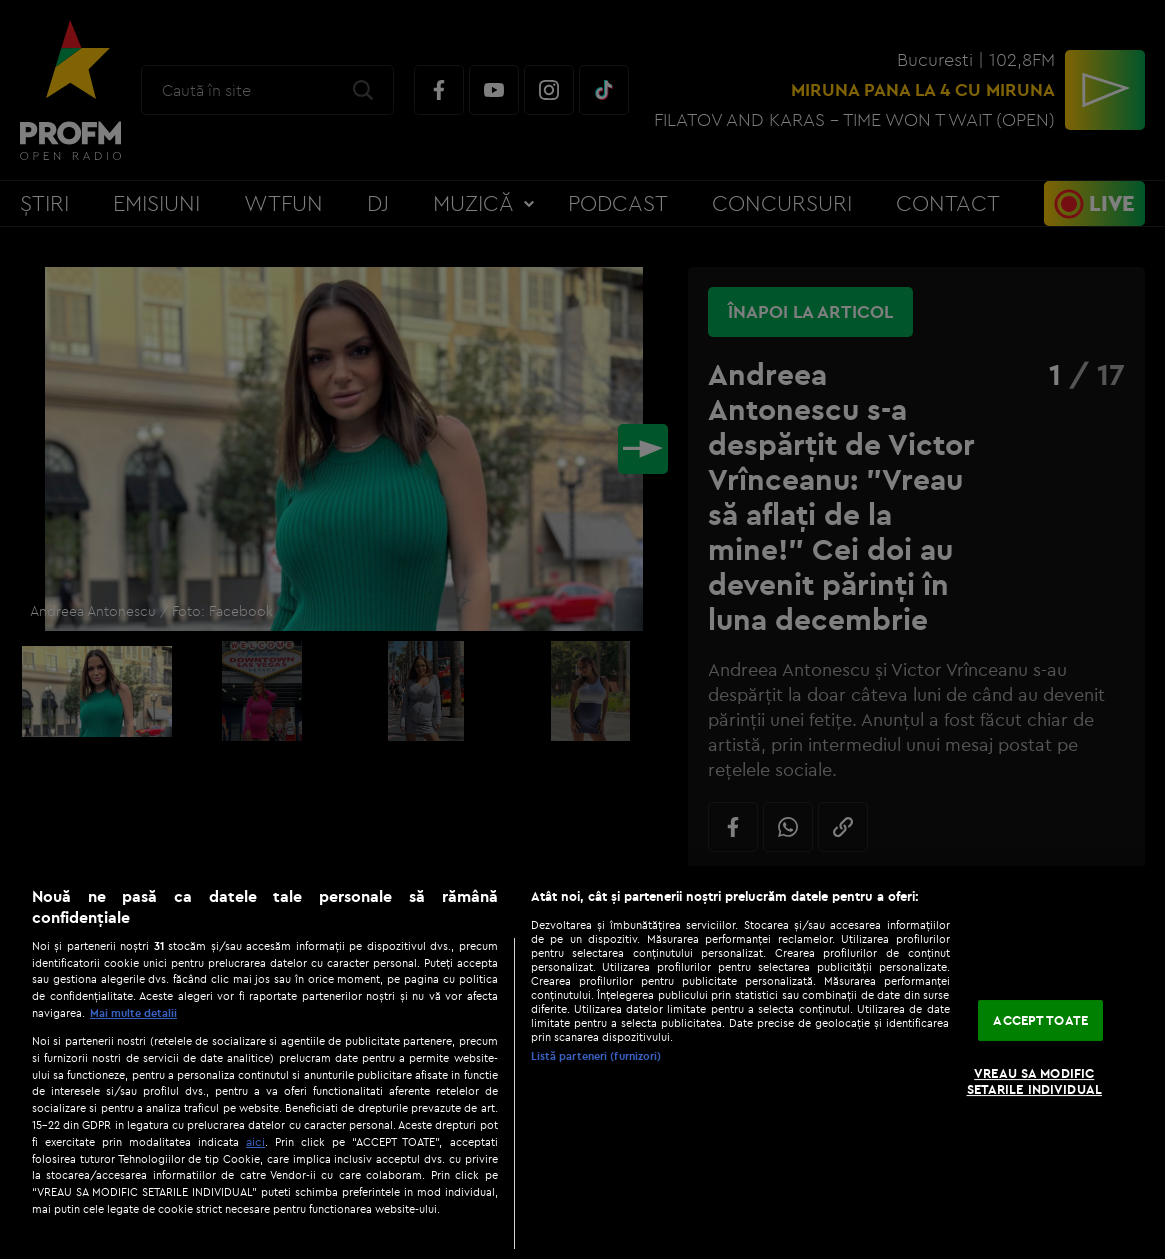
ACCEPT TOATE (1040, 1020)
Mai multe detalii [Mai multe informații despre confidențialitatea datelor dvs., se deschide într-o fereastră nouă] (133, 1013)
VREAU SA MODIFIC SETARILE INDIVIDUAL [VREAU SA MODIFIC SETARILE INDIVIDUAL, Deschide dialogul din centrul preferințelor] (1034, 1081)
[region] (582, 1062)
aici (255, 1141)
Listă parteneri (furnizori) (596, 1056)
